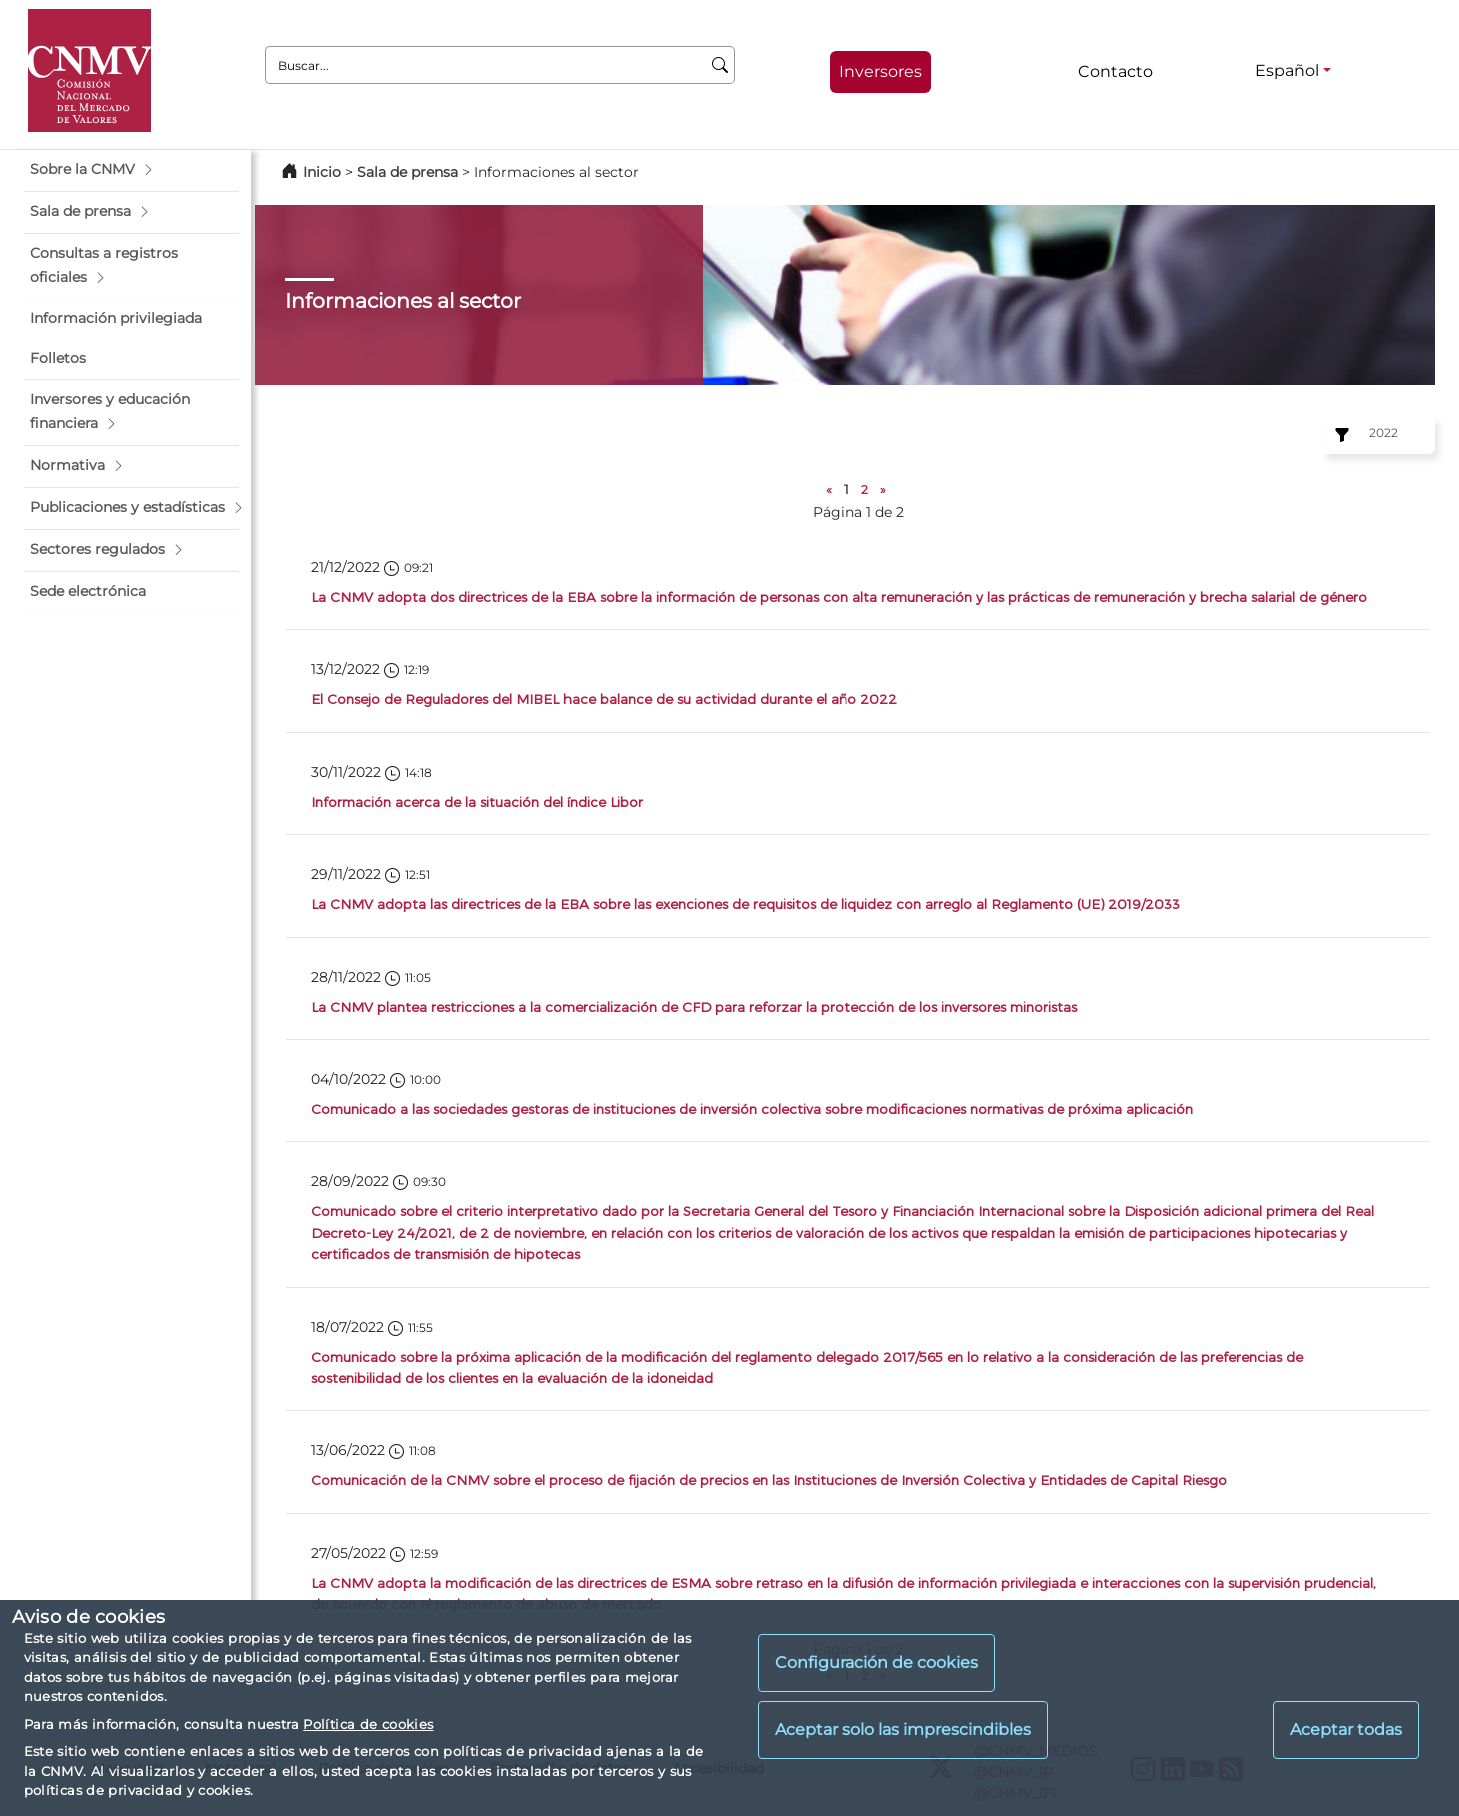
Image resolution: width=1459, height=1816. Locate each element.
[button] (131, 170)
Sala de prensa (409, 172)
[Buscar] (720, 65)
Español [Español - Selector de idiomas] (1287, 70)
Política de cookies (368, 1724)
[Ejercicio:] (1339, 435)
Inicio (322, 172)
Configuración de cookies (876, 1662)
